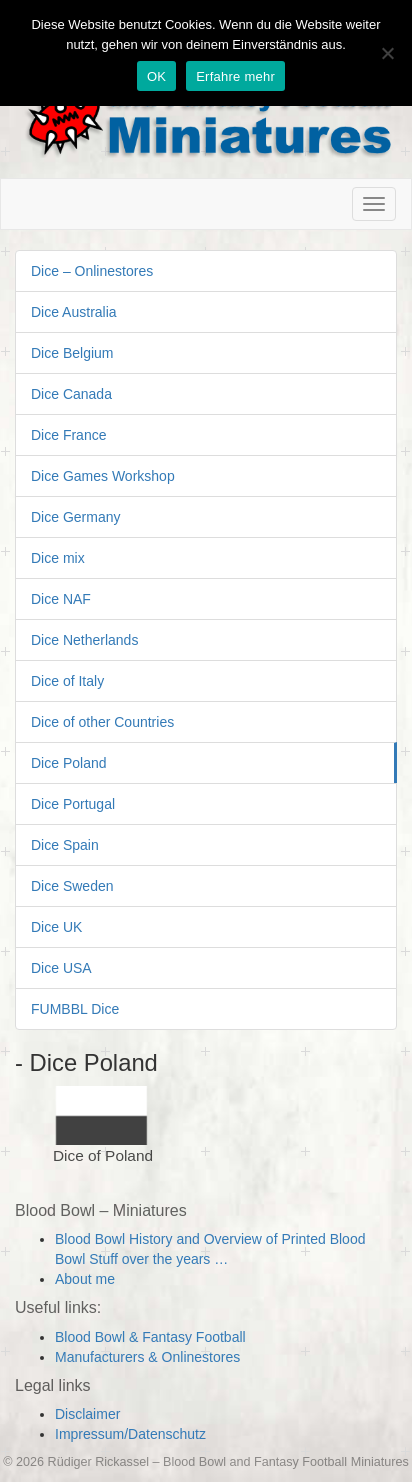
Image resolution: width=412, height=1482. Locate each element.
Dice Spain (65, 845)
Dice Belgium (72, 353)
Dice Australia (74, 312)
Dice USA (61, 968)
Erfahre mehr (235, 76)
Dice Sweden (72, 886)
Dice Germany (75, 517)
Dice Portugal (73, 804)
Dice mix (58, 558)
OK (156, 76)
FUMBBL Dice (75, 1009)
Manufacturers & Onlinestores (147, 1357)
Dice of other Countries (102, 722)
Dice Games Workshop (103, 476)
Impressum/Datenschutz (130, 1434)
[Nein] (387, 53)
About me (85, 1279)
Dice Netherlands (84, 640)
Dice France (68, 435)
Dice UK (56, 927)
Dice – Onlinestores (92, 271)
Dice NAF (61, 599)
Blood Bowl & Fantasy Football (150, 1337)
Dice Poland (69, 763)
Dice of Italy (67, 681)
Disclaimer (87, 1414)
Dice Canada (71, 394)
